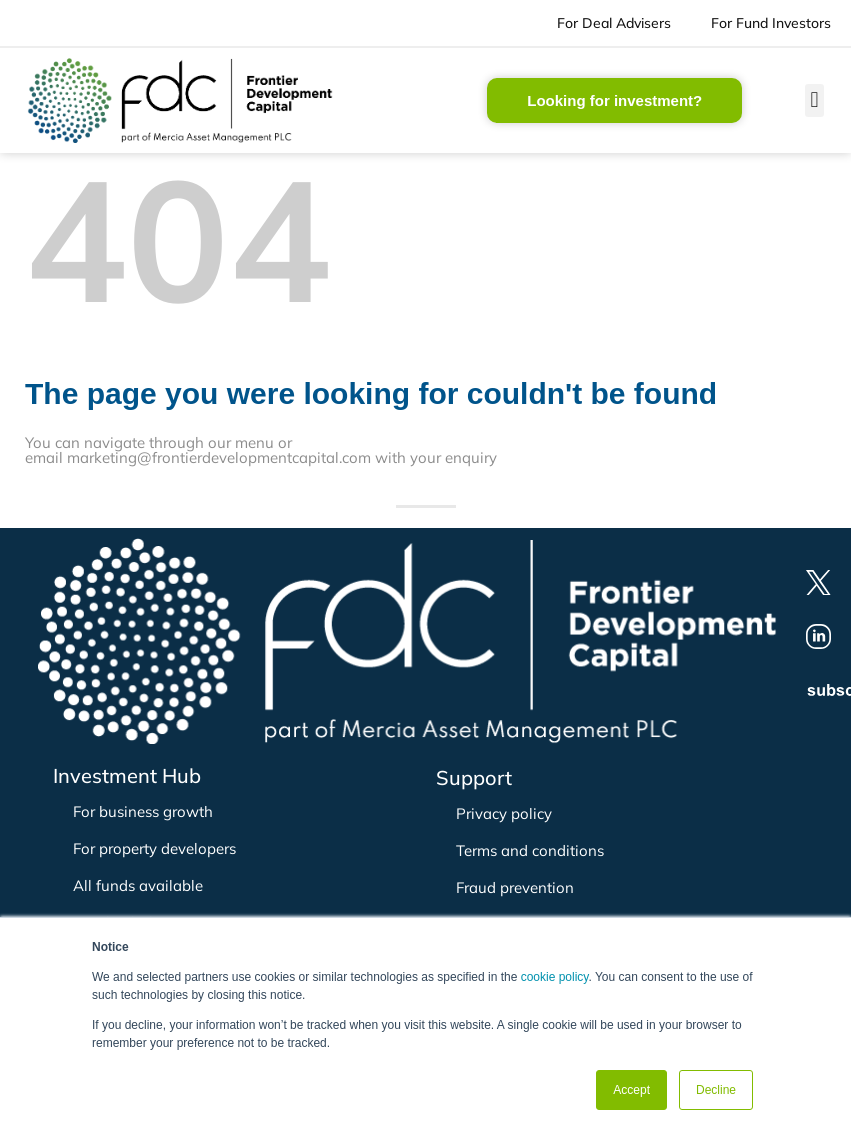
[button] (814, 100)
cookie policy (555, 977)
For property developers (154, 848)
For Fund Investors (771, 23)
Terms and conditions (530, 850)
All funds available (138, 885)
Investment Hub (127, 775)
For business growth (143, 811)
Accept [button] (631, 1090)
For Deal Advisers (614, 23)
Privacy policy (504, 813)
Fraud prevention (515, 887)
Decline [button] (716, 1090)
